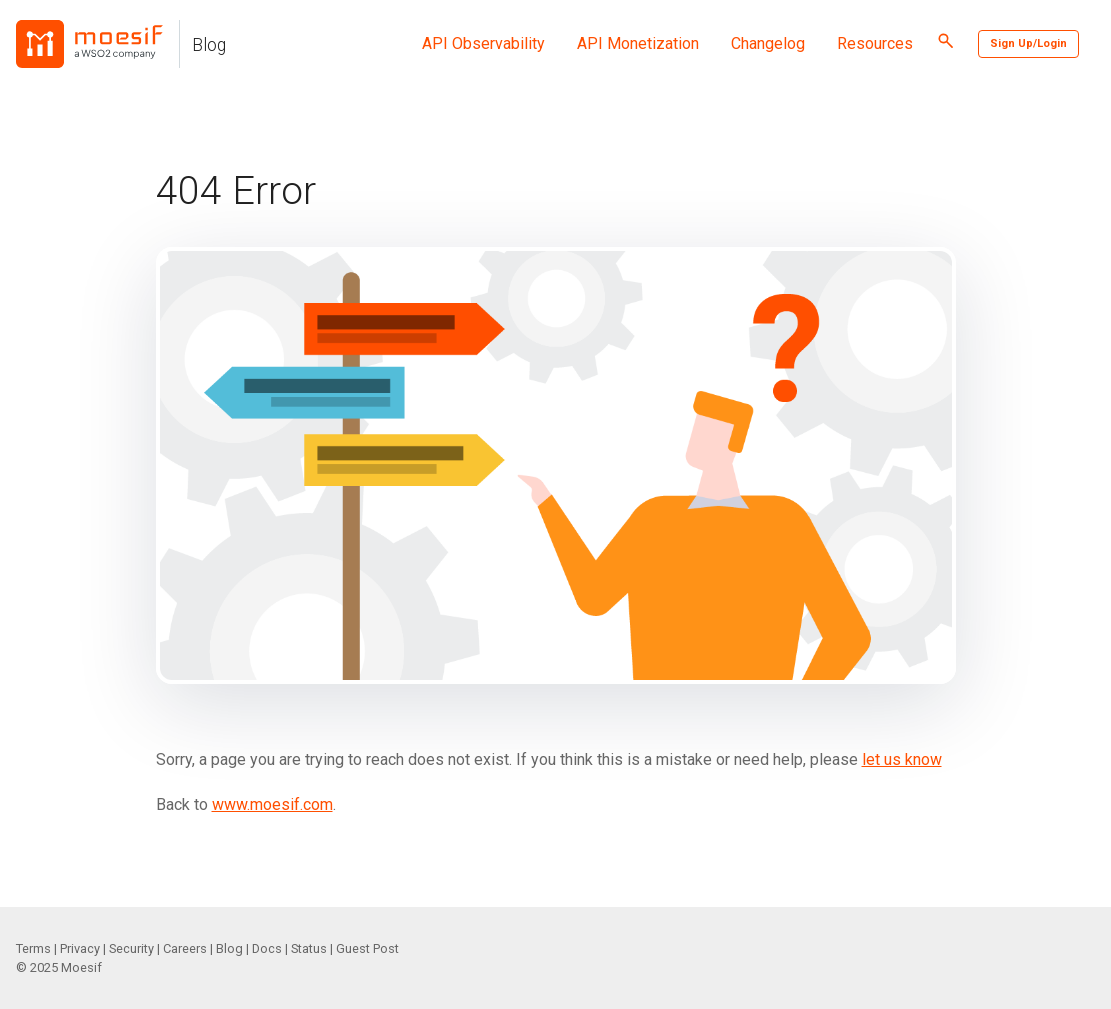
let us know (902, 759)
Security (131, 948)
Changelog (768, 43)
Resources (875, 43)
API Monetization (638, 43)
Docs (267, 948)
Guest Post (367, 948)
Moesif (81, 967)
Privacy (80, 948)
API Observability (483, 43)
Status (309, 948)
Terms (33, 948)
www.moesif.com (272, 804)
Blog (209, 45)
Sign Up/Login (1028, 43)
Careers (185, 948)
